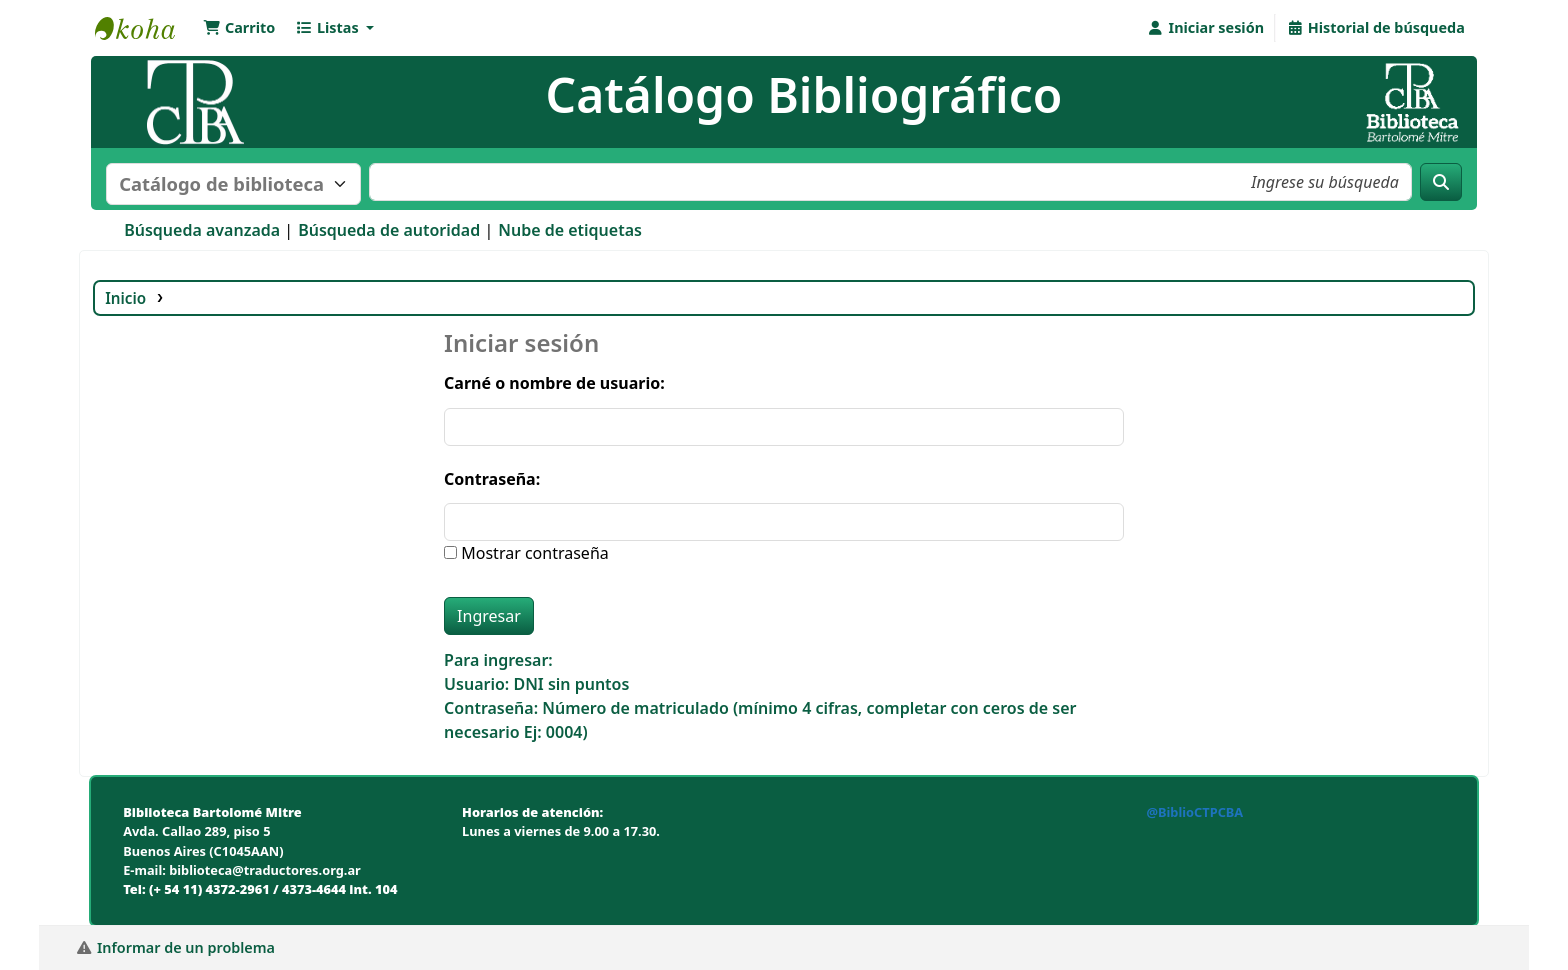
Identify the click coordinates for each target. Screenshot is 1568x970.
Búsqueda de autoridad (389, 230)
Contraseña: (492, 479)
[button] (239, 28)
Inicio (125, 298)
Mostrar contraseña (533, 553)
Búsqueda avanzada (202, 230)
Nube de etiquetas (570, 230)
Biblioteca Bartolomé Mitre (145, 28)
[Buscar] (1441, 182)
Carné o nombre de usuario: (554, 383)
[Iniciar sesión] (1205, 28)
